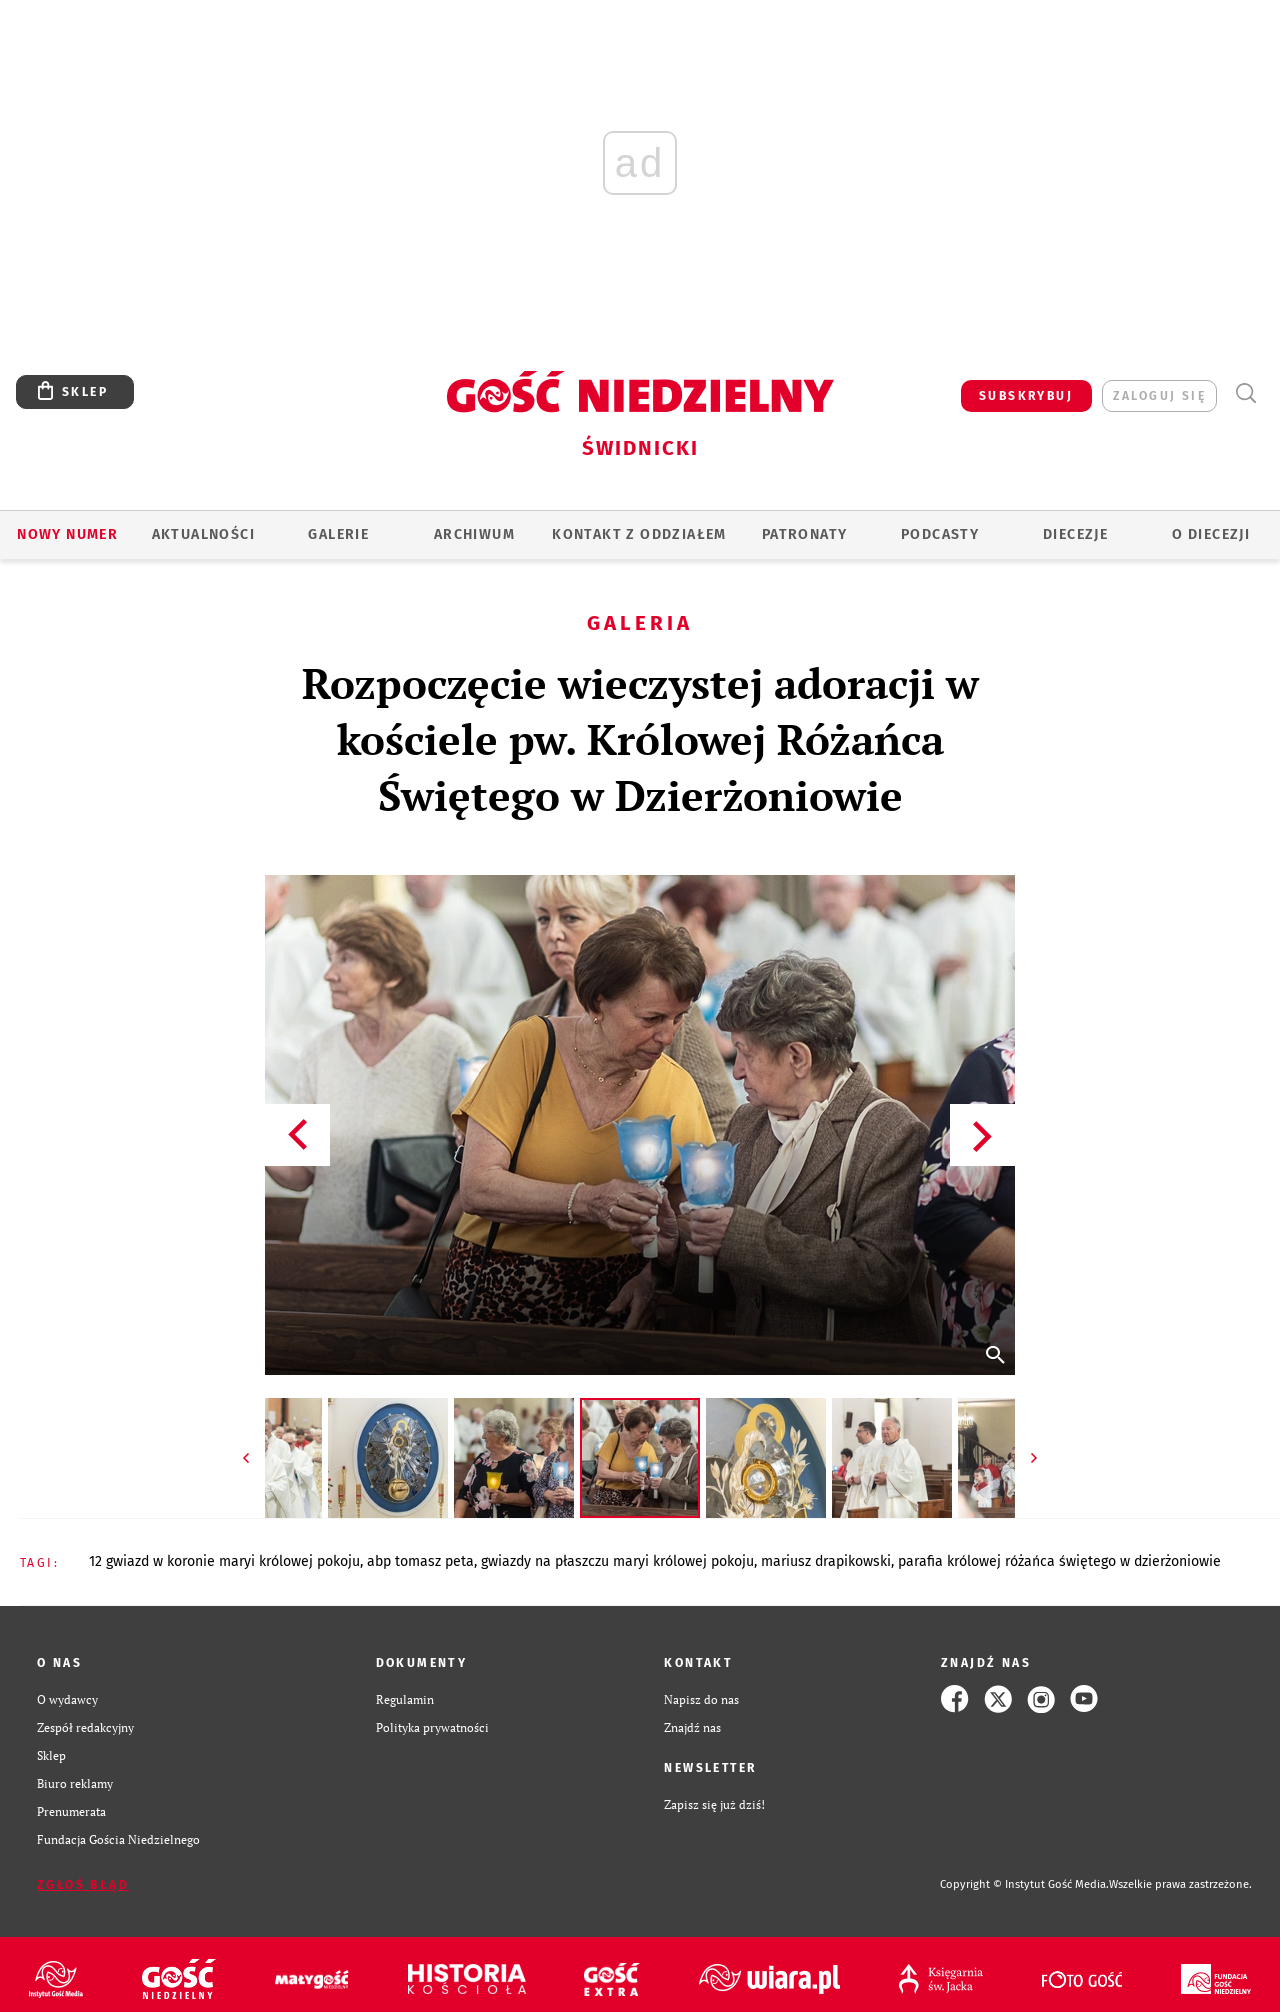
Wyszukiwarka (1245, 393)
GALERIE (338, 534)
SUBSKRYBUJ (1026, 396)
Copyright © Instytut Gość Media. (1024, 1884)
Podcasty (940, 534)
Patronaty (805, 534)
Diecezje (1075, 534)
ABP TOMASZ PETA (420, 1561)
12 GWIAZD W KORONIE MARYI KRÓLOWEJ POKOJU (224, 1561)
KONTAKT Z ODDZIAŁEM (639, 534)
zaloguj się (1159, 396)
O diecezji (1211, 534)
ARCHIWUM (474, 534)
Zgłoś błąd (83, 1885)
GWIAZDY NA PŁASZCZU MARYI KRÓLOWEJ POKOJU (617, 1561)
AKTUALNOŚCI (203, 534)
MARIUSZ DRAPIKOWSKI (826, 1561)
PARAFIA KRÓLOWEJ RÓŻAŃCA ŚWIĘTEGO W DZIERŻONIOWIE (1059, 1561)
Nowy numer (67, 534)
